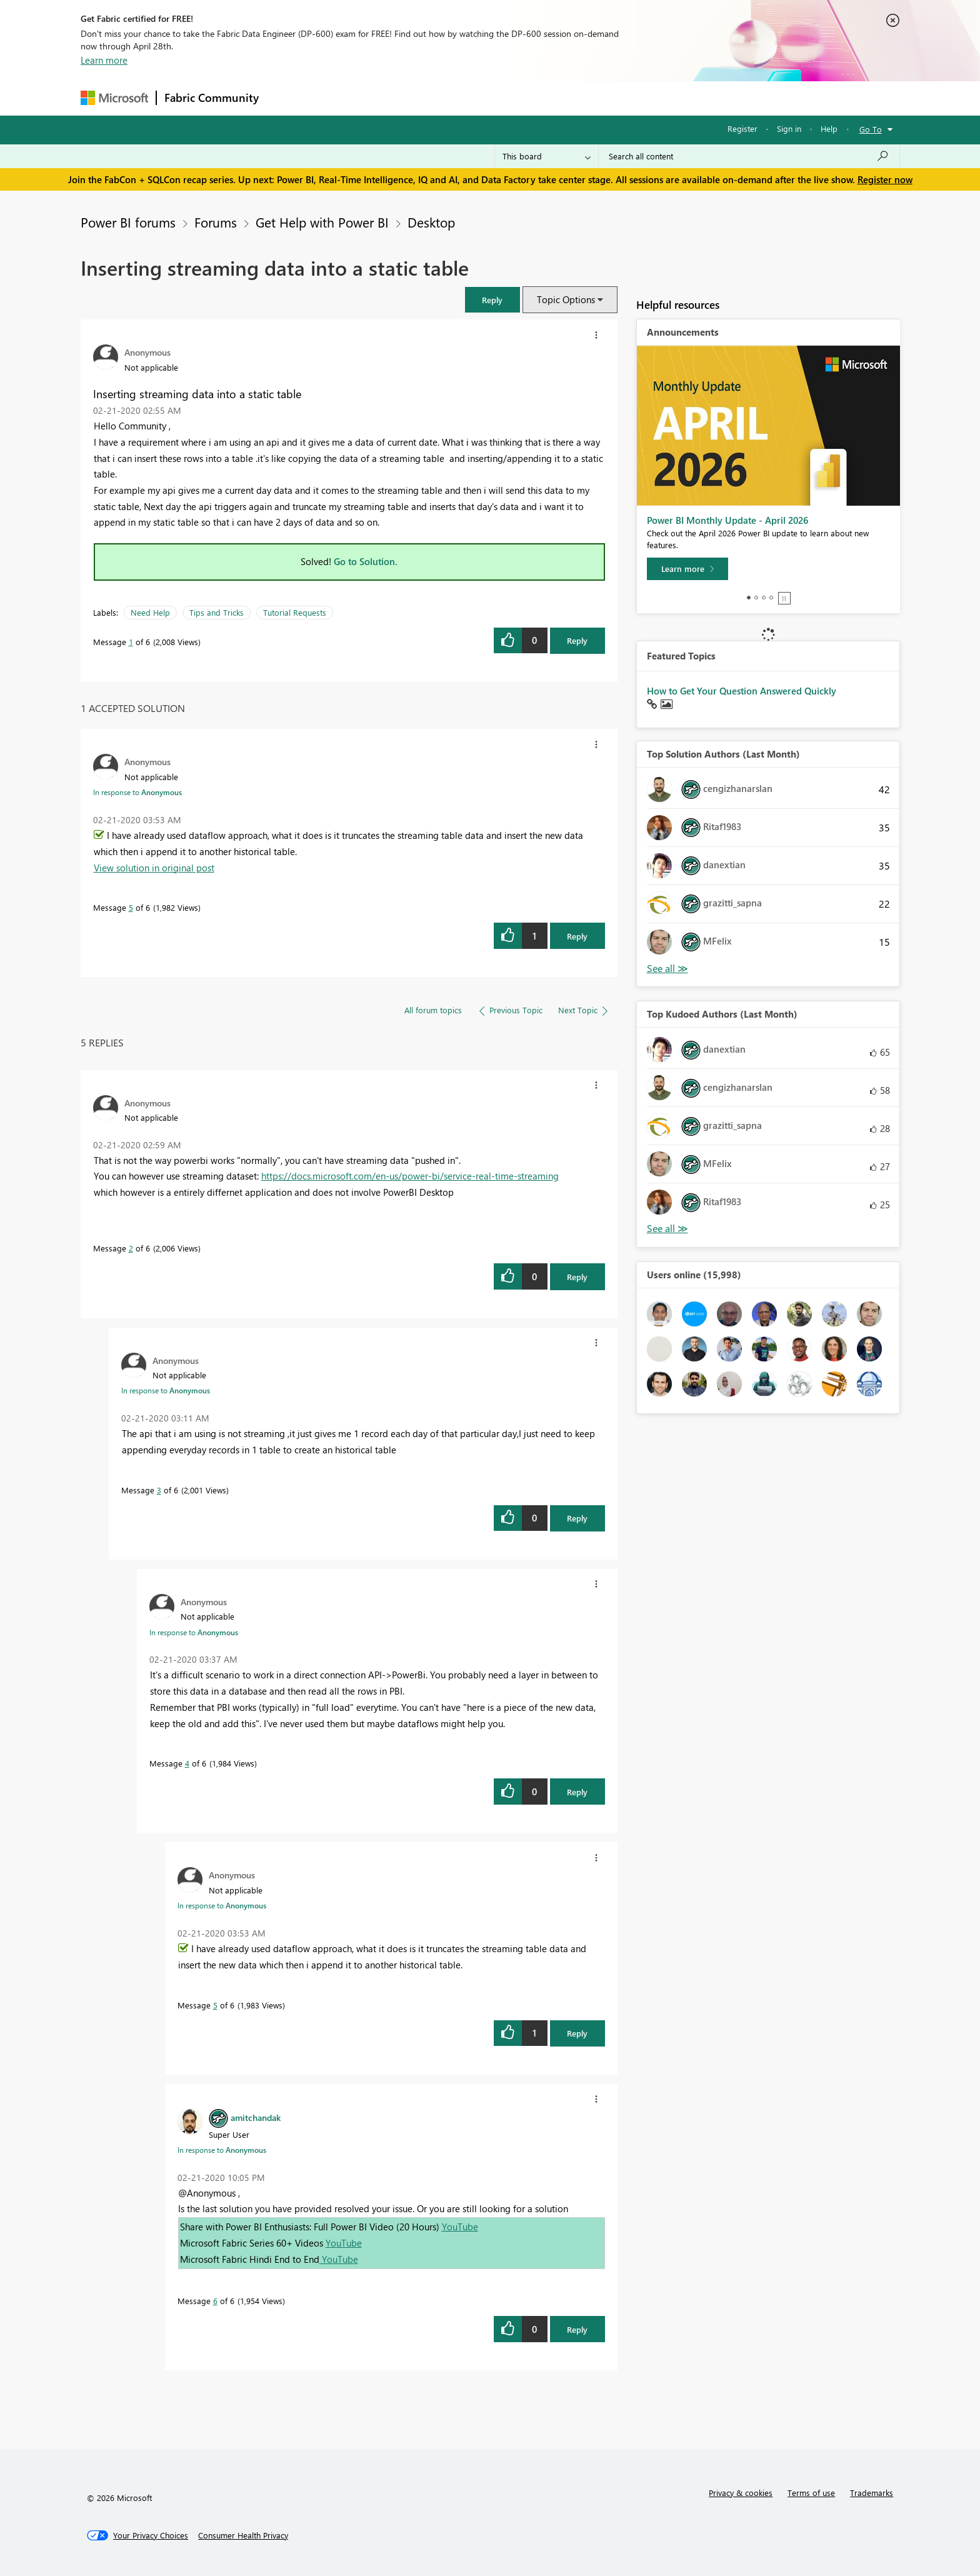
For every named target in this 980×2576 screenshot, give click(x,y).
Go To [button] (870, 129)
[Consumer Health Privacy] (243, 2535)
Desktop (431, 222)
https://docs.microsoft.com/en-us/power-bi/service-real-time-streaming (410, 1176)
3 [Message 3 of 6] (159, 1490)
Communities (449, 98)
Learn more (104, 60)
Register (743, 128)
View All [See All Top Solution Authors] (667, 968)
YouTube (460, 2226)
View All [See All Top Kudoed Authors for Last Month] (667, 1228)
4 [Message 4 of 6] (187, 1763)
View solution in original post (154, 867)
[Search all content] (749, 156)
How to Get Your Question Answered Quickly (741, 690)
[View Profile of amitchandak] (256, 2117)
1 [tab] (748, 597)
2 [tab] (756, 597)
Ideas (393, 98)
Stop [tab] (784, 598)
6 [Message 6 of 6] (215, 2300)
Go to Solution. (366, 561)
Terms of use (811, 2492)
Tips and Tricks (216, 612)
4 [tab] (771, 597)
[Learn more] (687, 569)
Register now (885, 179)
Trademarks (871, 2492)
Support (606, 98)
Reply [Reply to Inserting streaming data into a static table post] (577, 640)
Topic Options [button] (566, 299)
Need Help (150, 612)
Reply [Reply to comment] (577, 936)
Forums (287, 98)
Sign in (789, 128)
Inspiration (342, 98)
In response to (137, 792)
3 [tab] (763, 597)
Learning (553, 98)
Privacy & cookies (740, 2492)
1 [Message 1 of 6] (131, 641)
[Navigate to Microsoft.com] (114, 98)
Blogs (505, 98)
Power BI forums (128, 222)
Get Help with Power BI (322, 222)
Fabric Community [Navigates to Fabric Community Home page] (211, 97)
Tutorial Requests (294, 612)
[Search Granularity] (546, 156)
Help (829, 128)
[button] (492, 300)
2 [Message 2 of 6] (131, 1248)
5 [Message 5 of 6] (131, 907)
